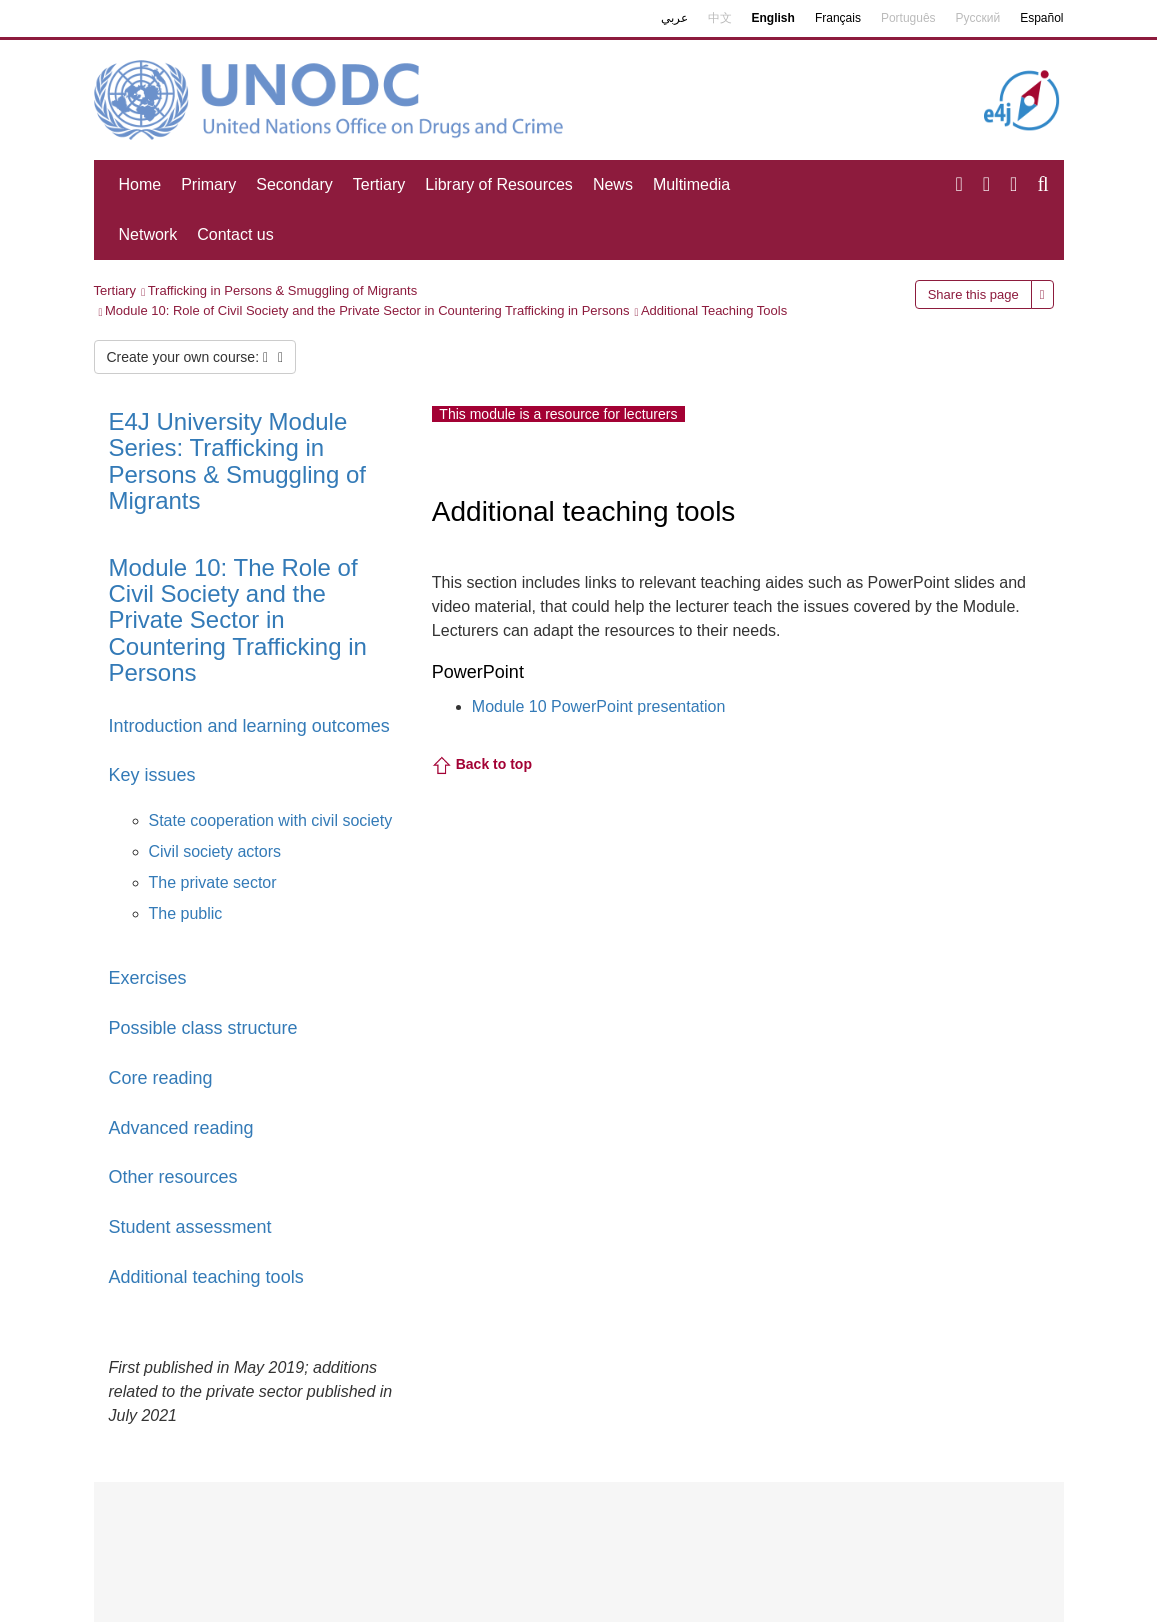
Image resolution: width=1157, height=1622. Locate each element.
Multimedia (691, 184)
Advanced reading (181, 1128)
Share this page (973, 294)
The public (186, 913)
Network (148, 234)
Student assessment (190, 1227)
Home (140, 184)
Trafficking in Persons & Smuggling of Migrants (283, 290)
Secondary (294, 184)
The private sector (213, 882)
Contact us (235, 234)
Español (1041, 18)
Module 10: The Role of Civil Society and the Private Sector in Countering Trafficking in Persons (238, 620)
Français (838, 18)
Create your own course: (195, 357)
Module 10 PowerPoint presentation (599, 706)
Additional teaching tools (206, 1277)
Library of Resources (499, 184)
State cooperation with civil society (271, 820)
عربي (674, 18)
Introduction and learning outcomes (249, 726)
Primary (208, 184)
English (773, 18)
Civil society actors (215, 851)
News (613, 184)
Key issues (152, 775)
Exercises (148, 978)
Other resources (173, 1177)
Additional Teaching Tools (714, 310)
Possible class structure (203, 1028)
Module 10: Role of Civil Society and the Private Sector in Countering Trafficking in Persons (367, 310)
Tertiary (379, 184)
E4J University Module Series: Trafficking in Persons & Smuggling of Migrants (237, 461)
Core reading (161, 1078)
